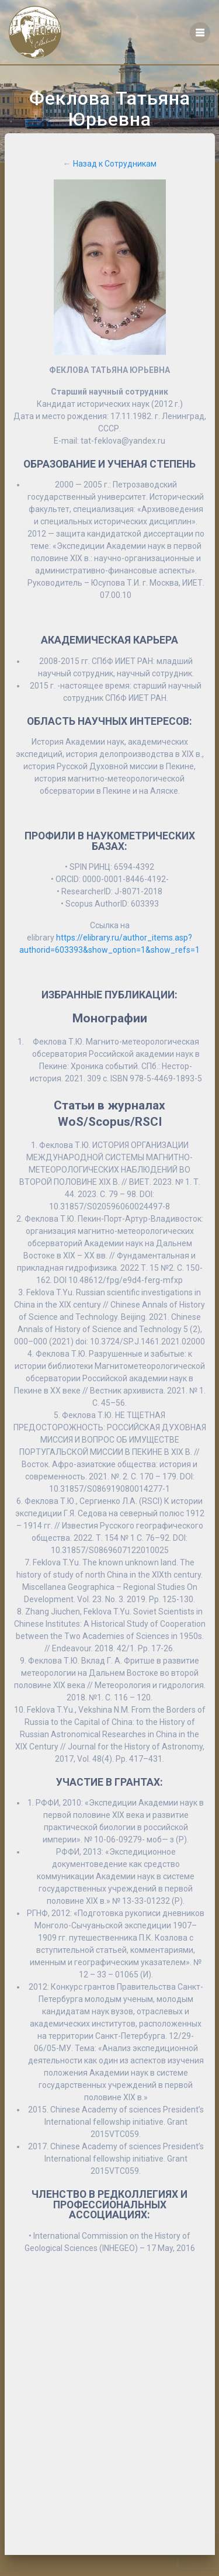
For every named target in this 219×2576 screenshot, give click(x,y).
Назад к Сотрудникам (115, 163)
